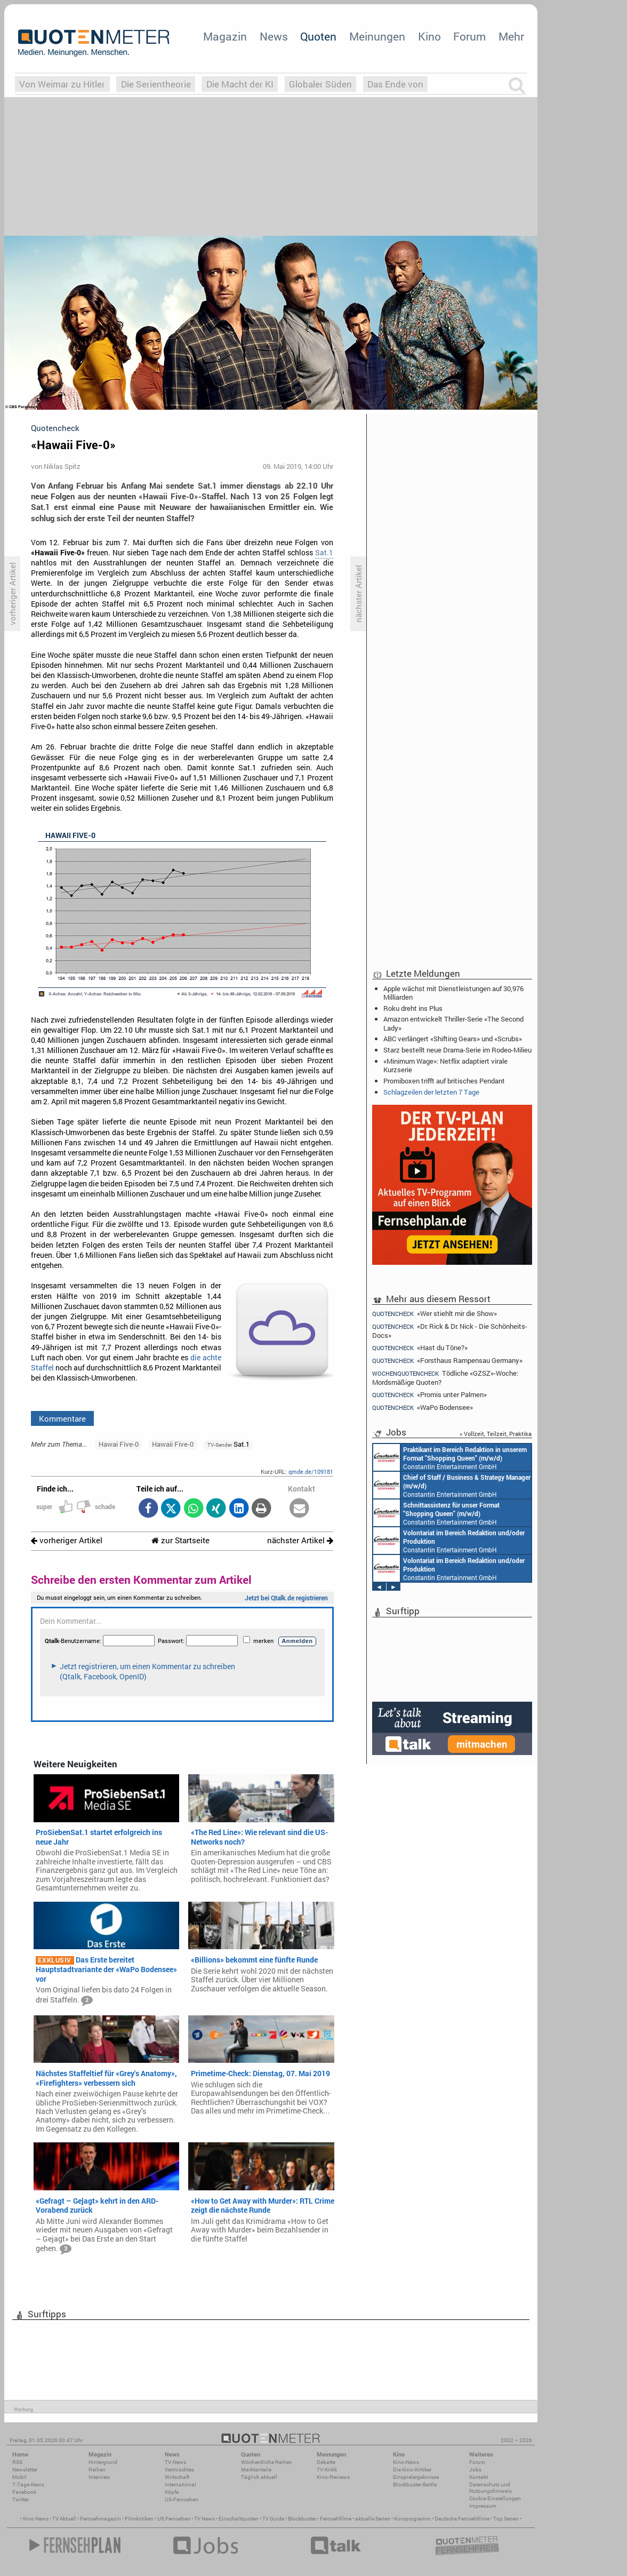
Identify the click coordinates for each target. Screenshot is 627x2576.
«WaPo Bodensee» (422, 1407)
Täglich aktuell (259, 2477)
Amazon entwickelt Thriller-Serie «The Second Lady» (453, 1023)
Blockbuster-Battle (415, 2484)
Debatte (326, 2462)
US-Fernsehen (181, 2499)
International (180, 2484)
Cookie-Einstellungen (495, 2498)
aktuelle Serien (372, 2518)
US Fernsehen (173, 2518)
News (274, 36)
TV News (204, 2518)
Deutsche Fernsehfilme (462, 2518)
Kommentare (62, 1418)
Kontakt (478, 2477)
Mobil (19, 2477)
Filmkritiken (139, 2518)
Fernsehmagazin (100, 2518)
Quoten (318, 36)
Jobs (475, 2469)
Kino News (36, 2518)
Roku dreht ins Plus (413, 1008)
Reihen (97, 2469)
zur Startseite (180, 1540)
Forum (469, 36)
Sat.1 (324, 552)
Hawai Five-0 (119, 1444)
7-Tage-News (28, 2484)
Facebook (24, 2492)
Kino (429, 36)
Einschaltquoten (239, 2518)
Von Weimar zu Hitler (62, 84)
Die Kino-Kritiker (412, 2469)
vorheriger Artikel (66, 1540)
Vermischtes (179, 2469)
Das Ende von (395, 84)
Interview (99, 2477)
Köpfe (172, 2492)
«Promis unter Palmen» (429, 1394)
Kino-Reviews (333, 2477)
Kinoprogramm (412, 2518)
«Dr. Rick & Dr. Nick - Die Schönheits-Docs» (449, 1330)
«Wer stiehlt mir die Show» (434, 1313)
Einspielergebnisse (416, 2477)
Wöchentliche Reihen (266, 2462)
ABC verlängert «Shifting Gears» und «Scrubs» (452, 1038)
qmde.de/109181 (310, 1472)
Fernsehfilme (335, 2518)
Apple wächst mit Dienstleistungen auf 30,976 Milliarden (453, 993)
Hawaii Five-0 (173, 1444)
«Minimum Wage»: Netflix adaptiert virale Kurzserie (445, 1065)
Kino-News (406, 2462)
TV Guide (273, 2518)
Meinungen (377, 36)
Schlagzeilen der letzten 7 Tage (431, 1092)
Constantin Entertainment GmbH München (450, 1457)
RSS (17, 2462)
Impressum (482, 2505)
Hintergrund (103, 2462)
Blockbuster (302, 2518)
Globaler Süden (320, 84)
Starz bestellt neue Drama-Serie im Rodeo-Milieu (457, 1050)
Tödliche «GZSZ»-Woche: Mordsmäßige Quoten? (445, 1377)
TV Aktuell (64, 2518)
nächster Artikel (300, 1540)
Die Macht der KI (240, 84)
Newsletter (24, 2469)
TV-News (175, 2462)
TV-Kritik (327, 2469)
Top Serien (506, 2518)
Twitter (20, 2499)
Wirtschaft (177, 2477)
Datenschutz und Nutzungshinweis (490, 2487)
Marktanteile (256, 2469)
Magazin (225, 36)
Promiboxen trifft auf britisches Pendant (444, 1081)
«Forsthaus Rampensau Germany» (447, 1360)
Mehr (511, 36)
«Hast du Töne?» (420, 1347)
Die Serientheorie (156, 84)
